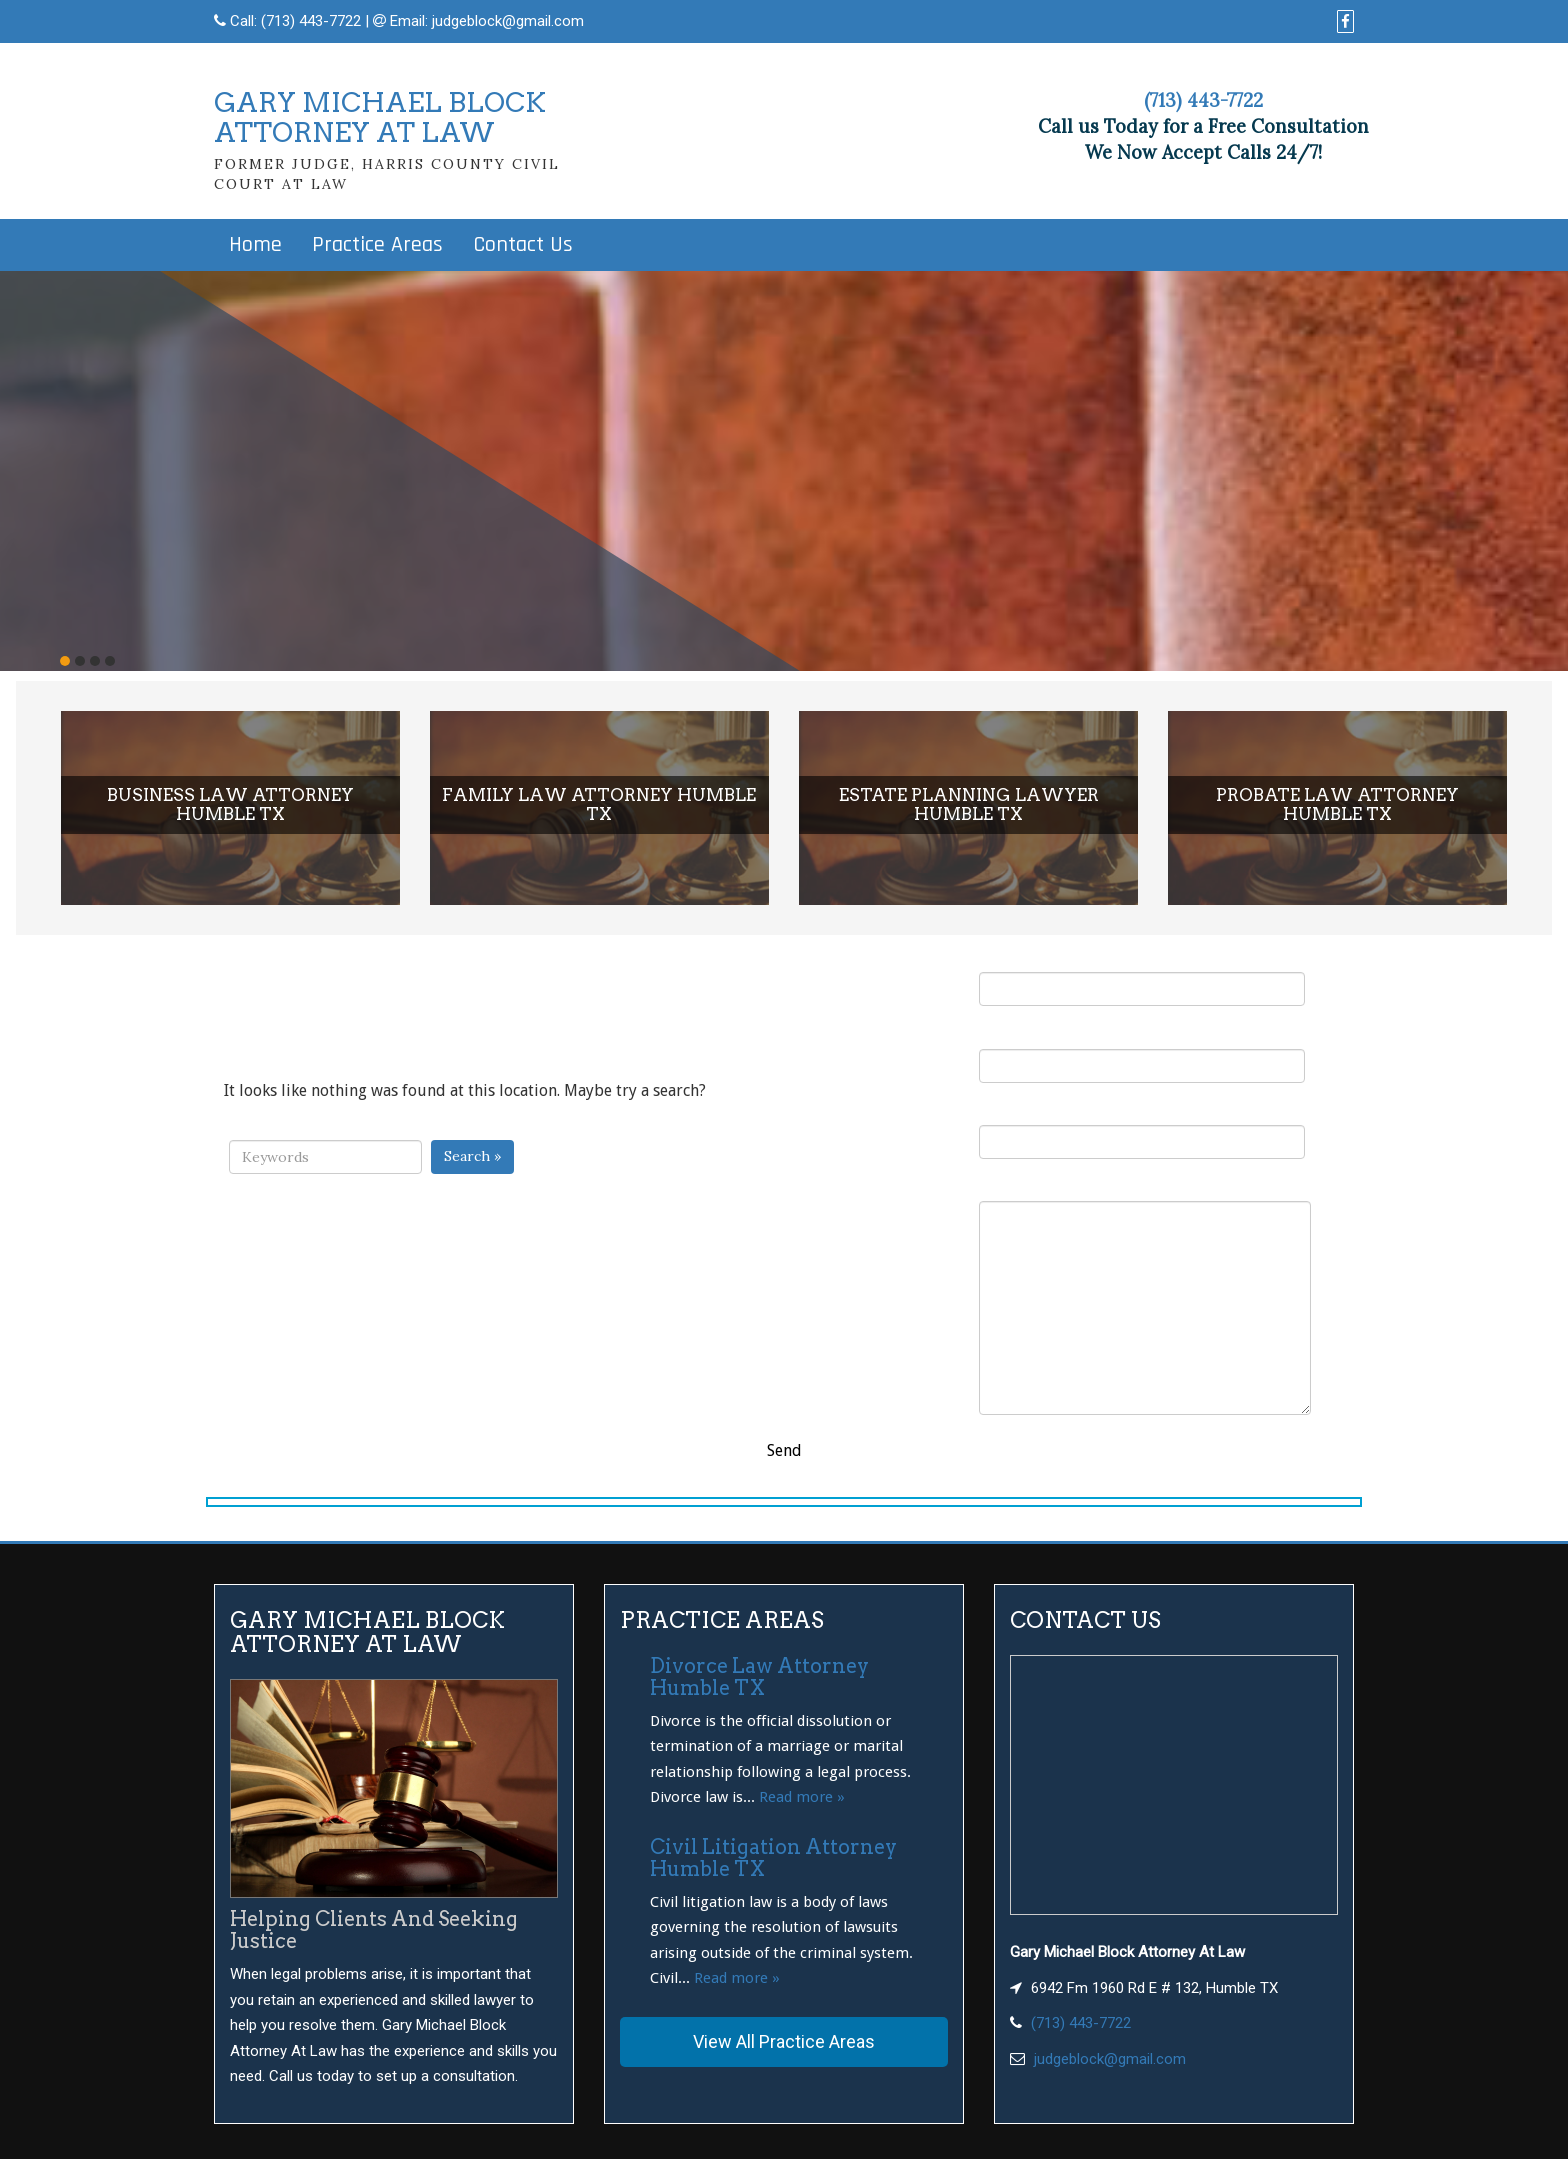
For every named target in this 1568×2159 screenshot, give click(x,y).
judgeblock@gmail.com (508, 21)
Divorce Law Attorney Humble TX (759, 1677)
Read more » (802, 1797)
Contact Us (523, 245)
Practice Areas (377, 245)
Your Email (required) (1142, 1053)
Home (255, 245)
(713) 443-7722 (311, 21)
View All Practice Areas (784, 2041)
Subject (1142, 1130)
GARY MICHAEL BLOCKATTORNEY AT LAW (380, 117)
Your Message (1145, 1296)
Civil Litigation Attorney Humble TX (773, 1858)
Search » (472, 1156)
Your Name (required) (1142, 977)
